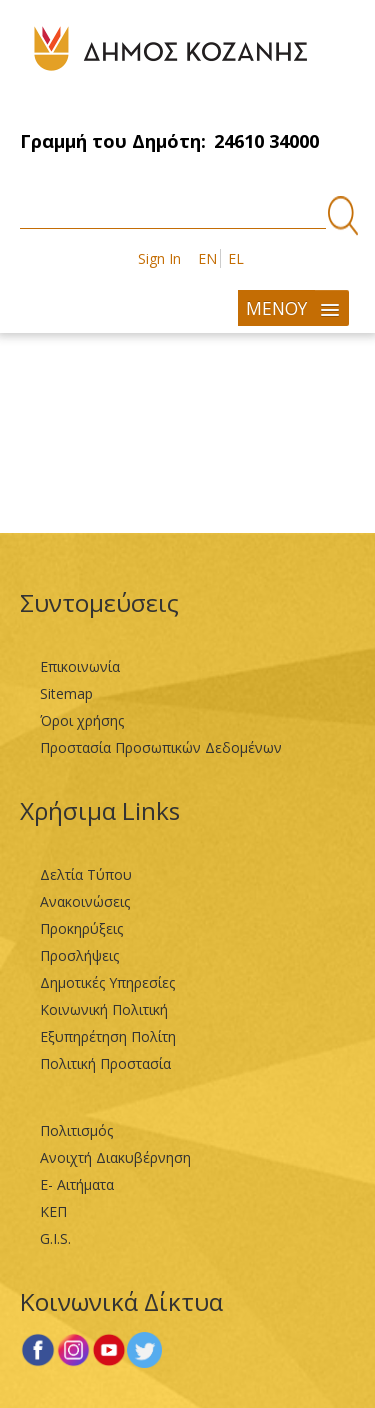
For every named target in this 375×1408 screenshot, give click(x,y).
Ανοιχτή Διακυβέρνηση (115, 1157)
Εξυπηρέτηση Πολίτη (108, 1036)
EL (236, 258)
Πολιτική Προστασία (105, 1063)
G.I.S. (55, 1238)
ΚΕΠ (53, 1211)
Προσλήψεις (79, 955)
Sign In (159, 258)
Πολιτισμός (76, 1130)
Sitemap (66, 693)
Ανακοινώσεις (85, 901)
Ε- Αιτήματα (77, 1184)
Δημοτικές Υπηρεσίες (107, 982)
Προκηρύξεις (81, 928)
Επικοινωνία (80, 666)
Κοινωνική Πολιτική (104, 1009)
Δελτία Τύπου (86, 874)
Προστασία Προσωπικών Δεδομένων (161, 747)
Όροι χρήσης (82, 720)
